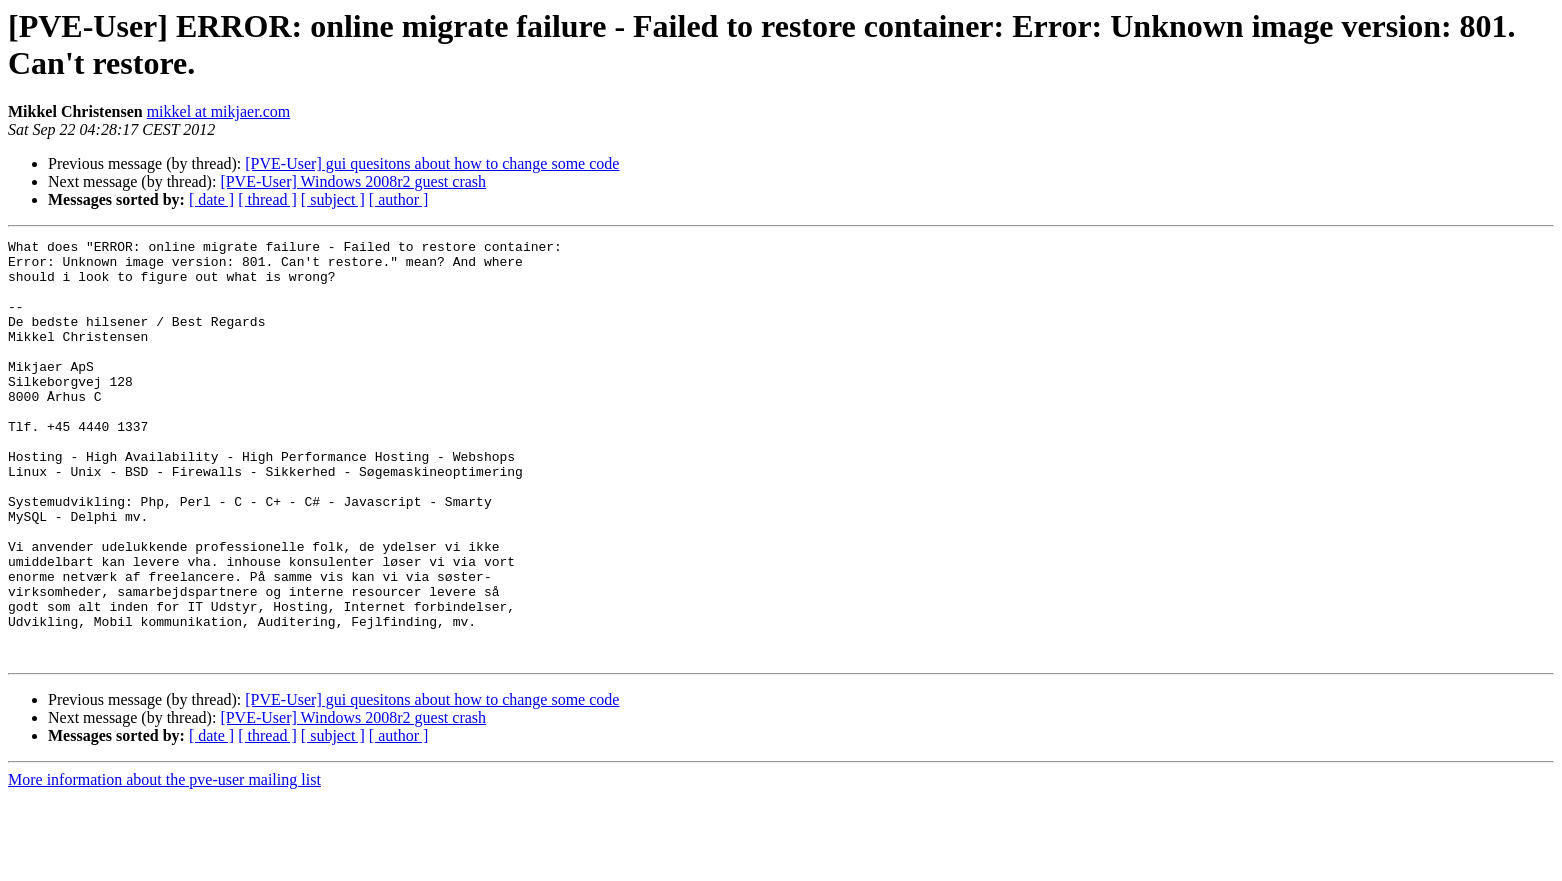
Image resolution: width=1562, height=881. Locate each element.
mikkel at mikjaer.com (219, 111)
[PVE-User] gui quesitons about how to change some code (432, 163)
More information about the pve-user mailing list (164, 863)
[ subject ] (333, 199)
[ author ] (399, 199)
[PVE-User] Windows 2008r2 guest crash (353, 181)
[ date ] (211, 199)
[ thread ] (267, 199)
